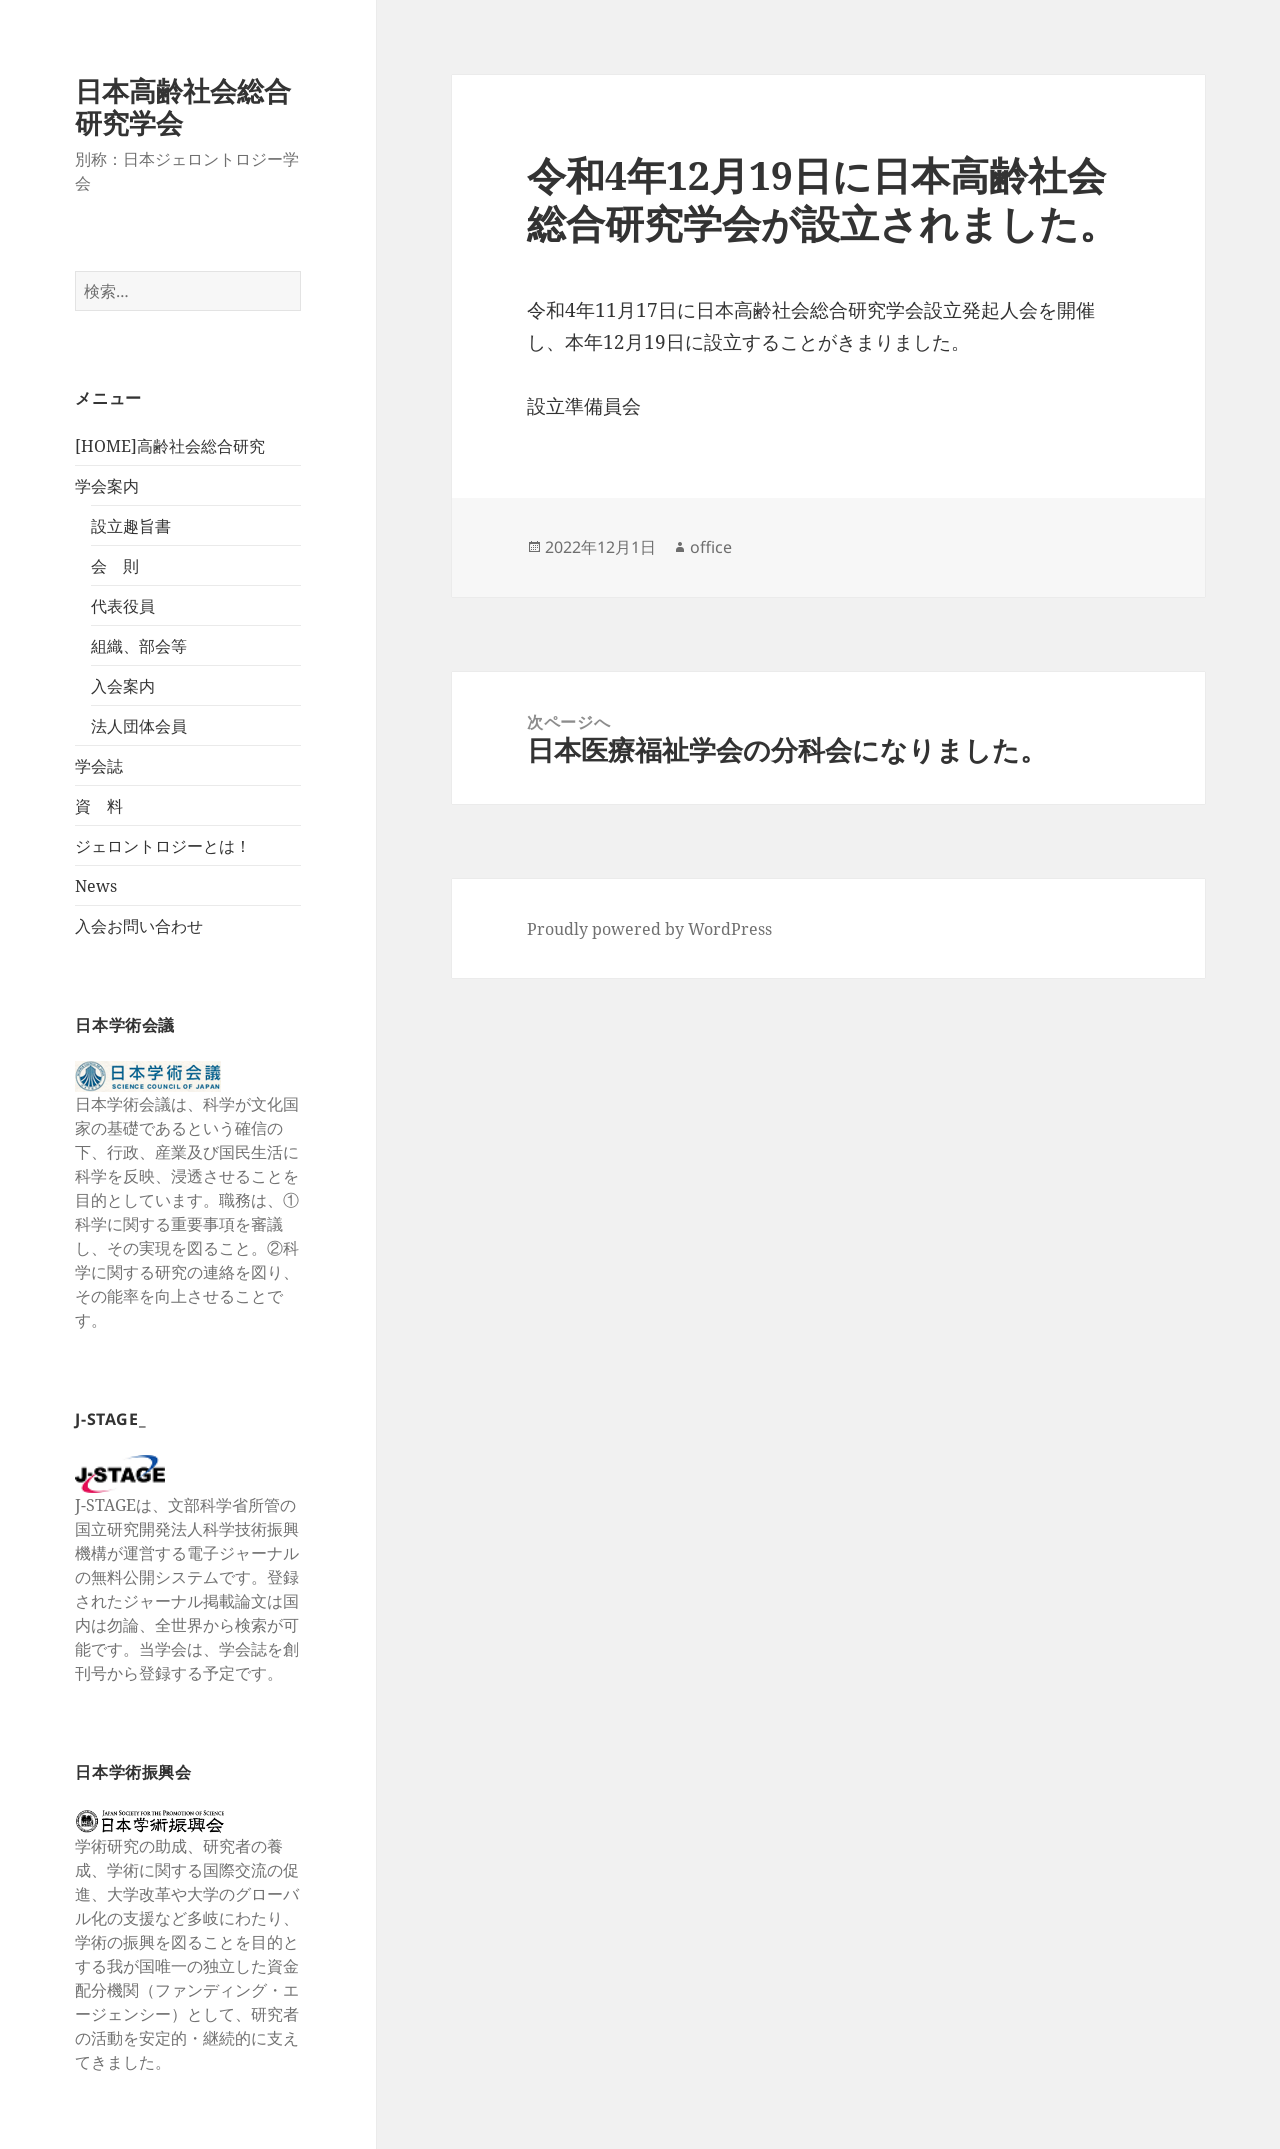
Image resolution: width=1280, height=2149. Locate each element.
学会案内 (107, 486)
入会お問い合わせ (139, 926)
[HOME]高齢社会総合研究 (170, 446)
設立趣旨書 (131, 526)
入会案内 (123, 686)
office (711, 547)
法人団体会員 (139, 726)
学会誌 (99, 766)
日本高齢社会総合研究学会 (183, 106)
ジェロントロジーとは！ (163, 846)
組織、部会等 (139, 646)
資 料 (99, 806)
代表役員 (123, 606)
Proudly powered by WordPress (649, 929)
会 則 (115, 566)
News (96, 886)
